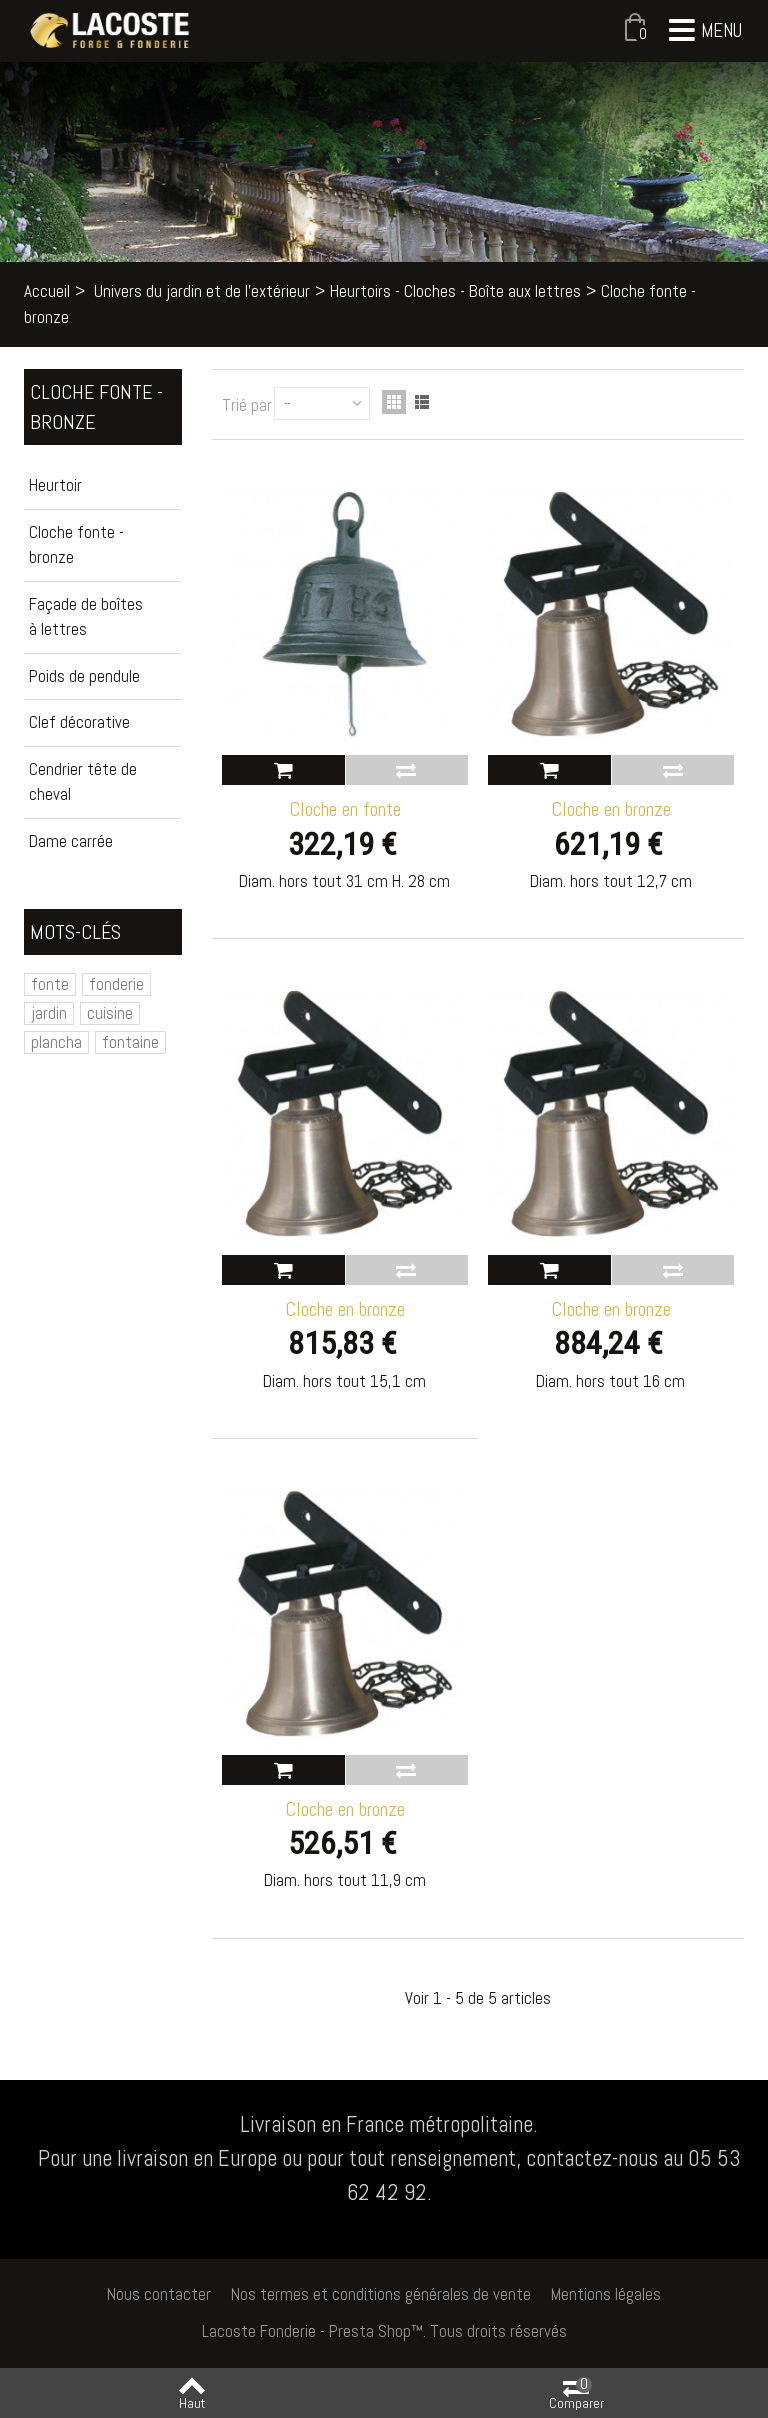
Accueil (47, 291)
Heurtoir (55, 485)
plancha (56, 1042)
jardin (49, 1013)
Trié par (247, 405)
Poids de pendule (84, 676)
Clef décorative (79, 722)
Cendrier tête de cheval (83, 782)
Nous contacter (159, 2294)
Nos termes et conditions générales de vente (381, 2294)
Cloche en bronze (611, 809)
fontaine (130, 1042)
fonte (50, 984)
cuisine (110, 1013)
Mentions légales (606, 2294)
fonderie (116, 984)
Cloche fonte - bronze (76, 545)
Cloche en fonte (345, 809)
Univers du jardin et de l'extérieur (202, 291)
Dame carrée (71, 841)
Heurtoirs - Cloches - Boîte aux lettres (455, 291)
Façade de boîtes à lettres (86, 617)
